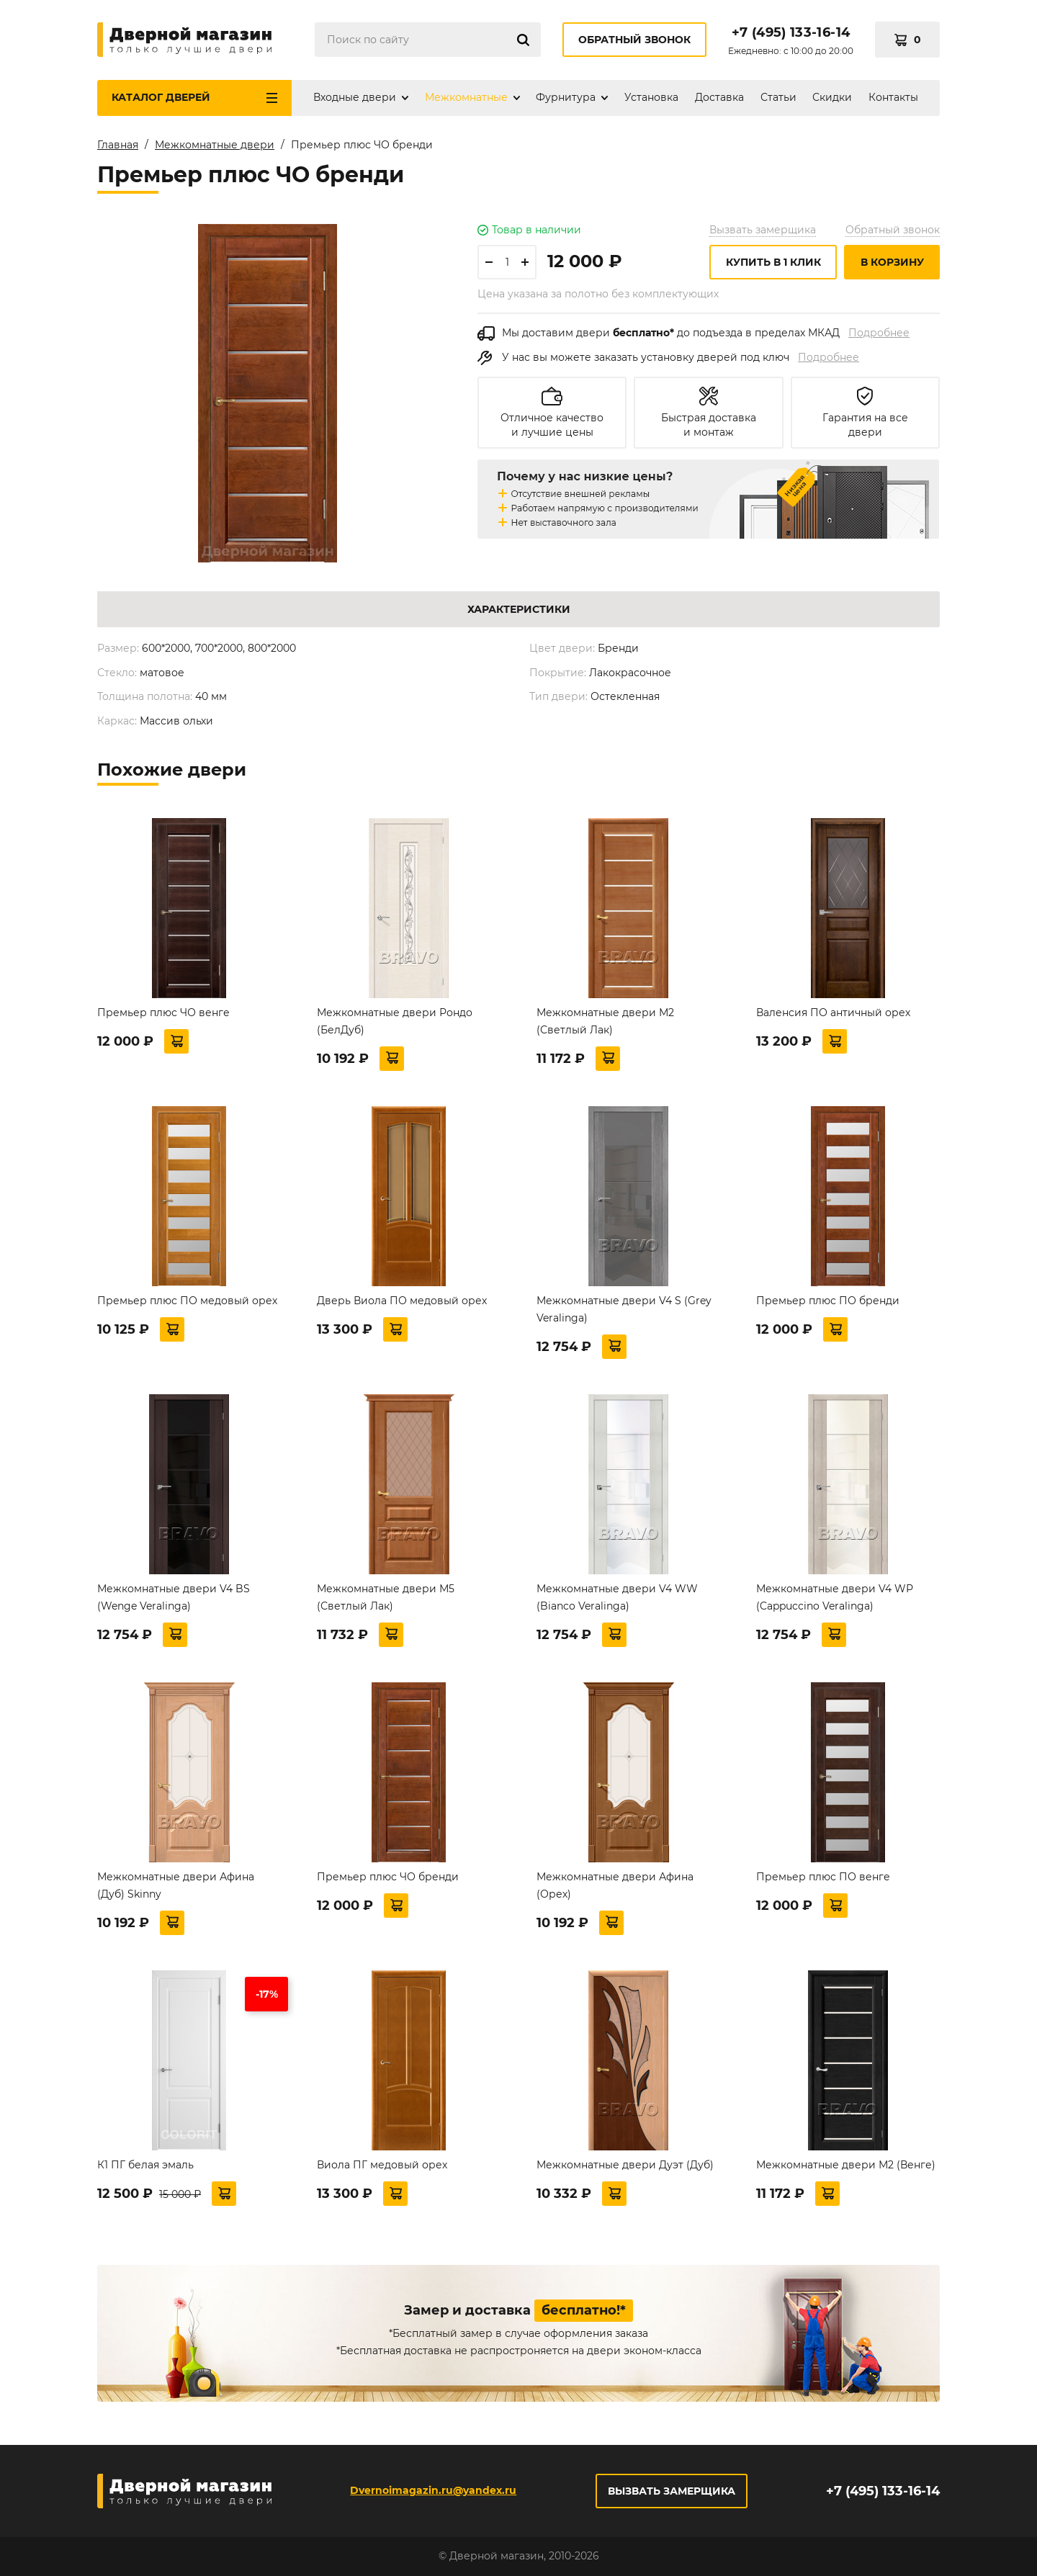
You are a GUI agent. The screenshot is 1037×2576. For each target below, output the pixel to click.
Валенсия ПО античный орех (833, 1012)
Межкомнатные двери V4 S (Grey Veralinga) (624, 1309)
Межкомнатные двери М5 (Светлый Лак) (385, 1597)
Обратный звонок (634, 39)
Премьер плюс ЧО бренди (388, 1876)
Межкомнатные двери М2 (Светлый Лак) (605, 1021)
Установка (651, 97)
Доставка (719, 97)
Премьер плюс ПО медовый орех (187, 1300)
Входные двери (354, 97)
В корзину (892, 262)
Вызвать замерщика (762, 229)
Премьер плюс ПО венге (823, 1876)
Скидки (832, 97)
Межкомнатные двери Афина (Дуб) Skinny (175, 1885)
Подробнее (879, 332)
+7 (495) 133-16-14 (791, 32)
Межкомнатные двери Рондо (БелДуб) (394, 1021)
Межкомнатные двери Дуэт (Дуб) (625, 2164)
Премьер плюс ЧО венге (163, 1012)
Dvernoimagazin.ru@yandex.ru (433, 2490)
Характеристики (518, 609)
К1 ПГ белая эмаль (145, 2164)
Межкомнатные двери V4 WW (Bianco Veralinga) (617, 1597)
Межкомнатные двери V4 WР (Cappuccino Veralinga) (834, 1597)
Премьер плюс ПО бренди (827, 1300)
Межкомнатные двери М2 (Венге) (845, 2164)
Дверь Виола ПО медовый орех (402, 1300)
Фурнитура (566, 97)
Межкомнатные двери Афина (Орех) (615, 1885)
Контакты (893, 97)
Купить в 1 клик (773, 262)
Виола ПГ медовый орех (382, 2164)
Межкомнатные (466, 97)
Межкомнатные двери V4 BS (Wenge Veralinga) (173, 1597)
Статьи (778, 97)
